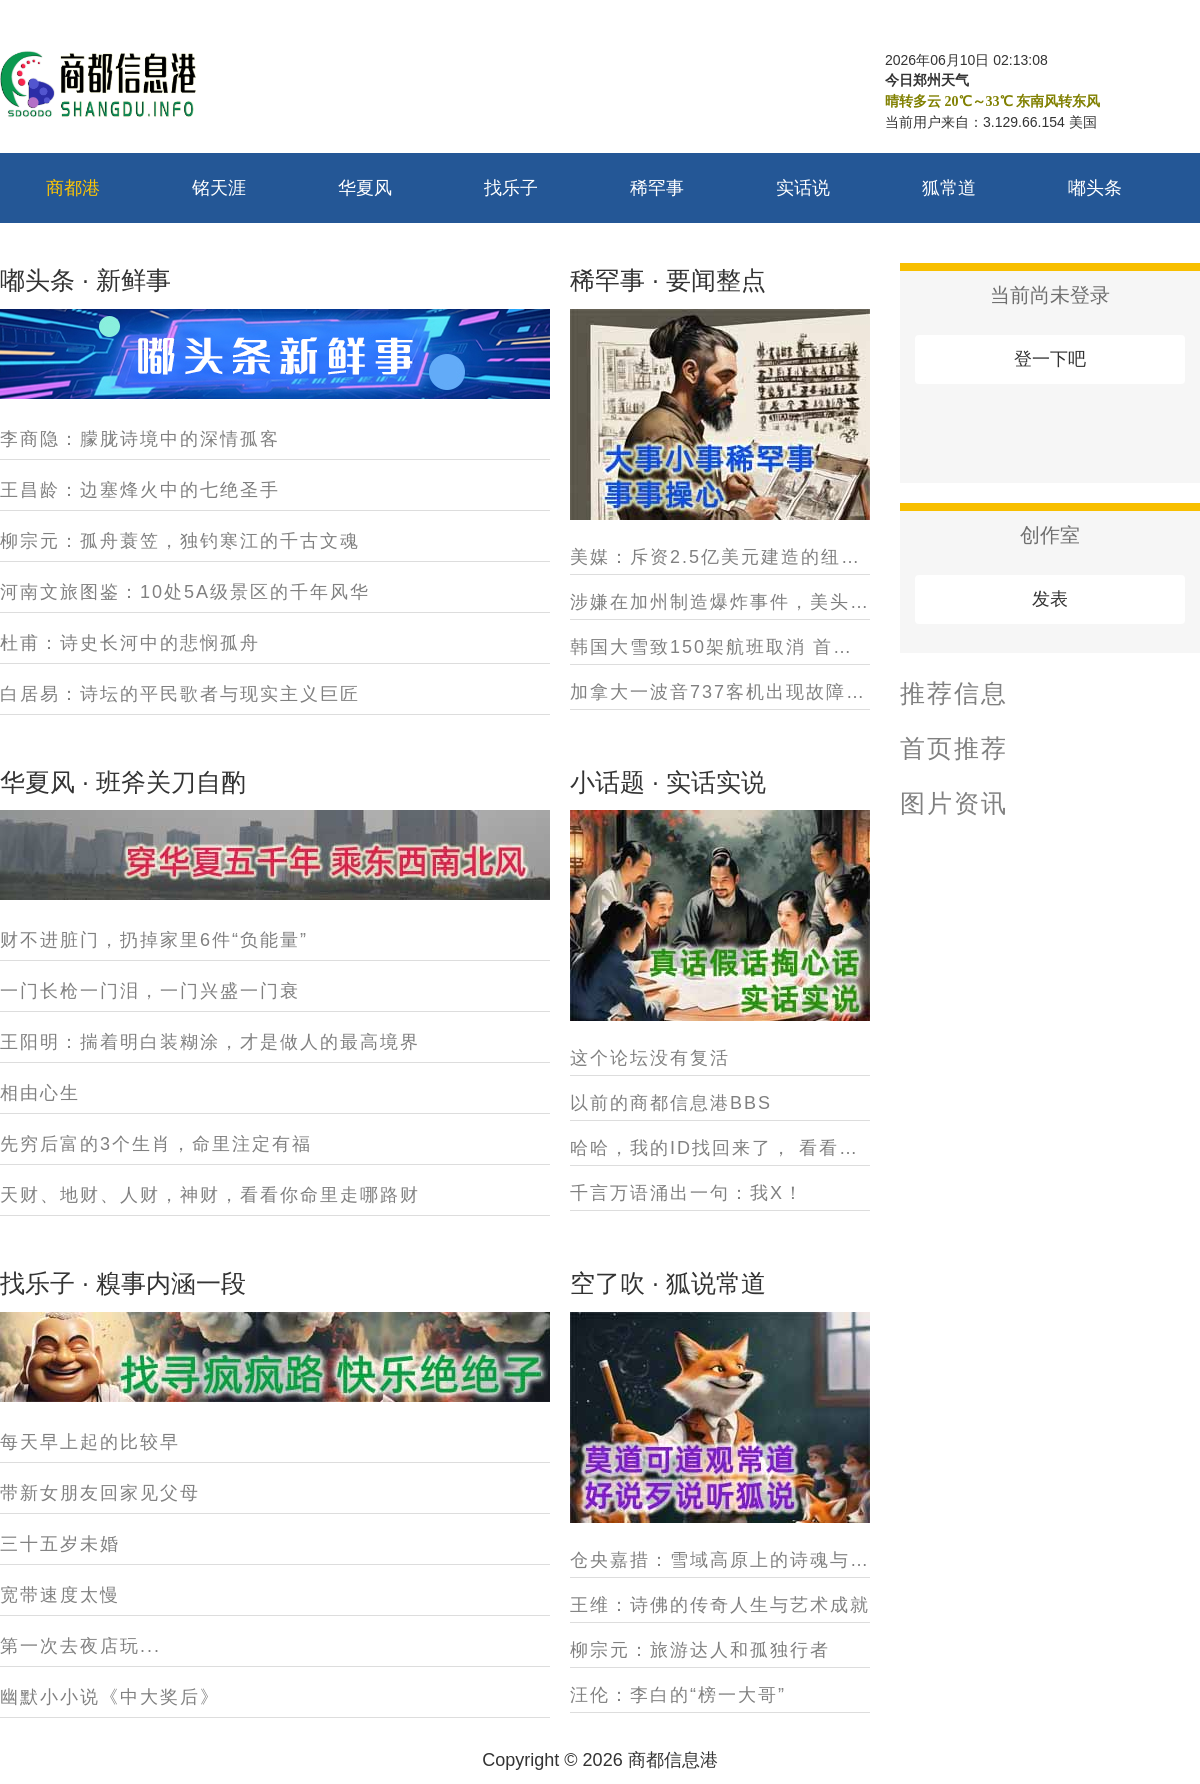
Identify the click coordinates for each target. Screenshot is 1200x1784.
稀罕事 (657, 188)
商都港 (73, 188)
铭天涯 (219, 188)
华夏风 (365, 188)
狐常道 (949, 188)
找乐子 (511, 188)
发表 (1050, 599)
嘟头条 (1095, 188)
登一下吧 (1050, 359)
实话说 (803, 188)
